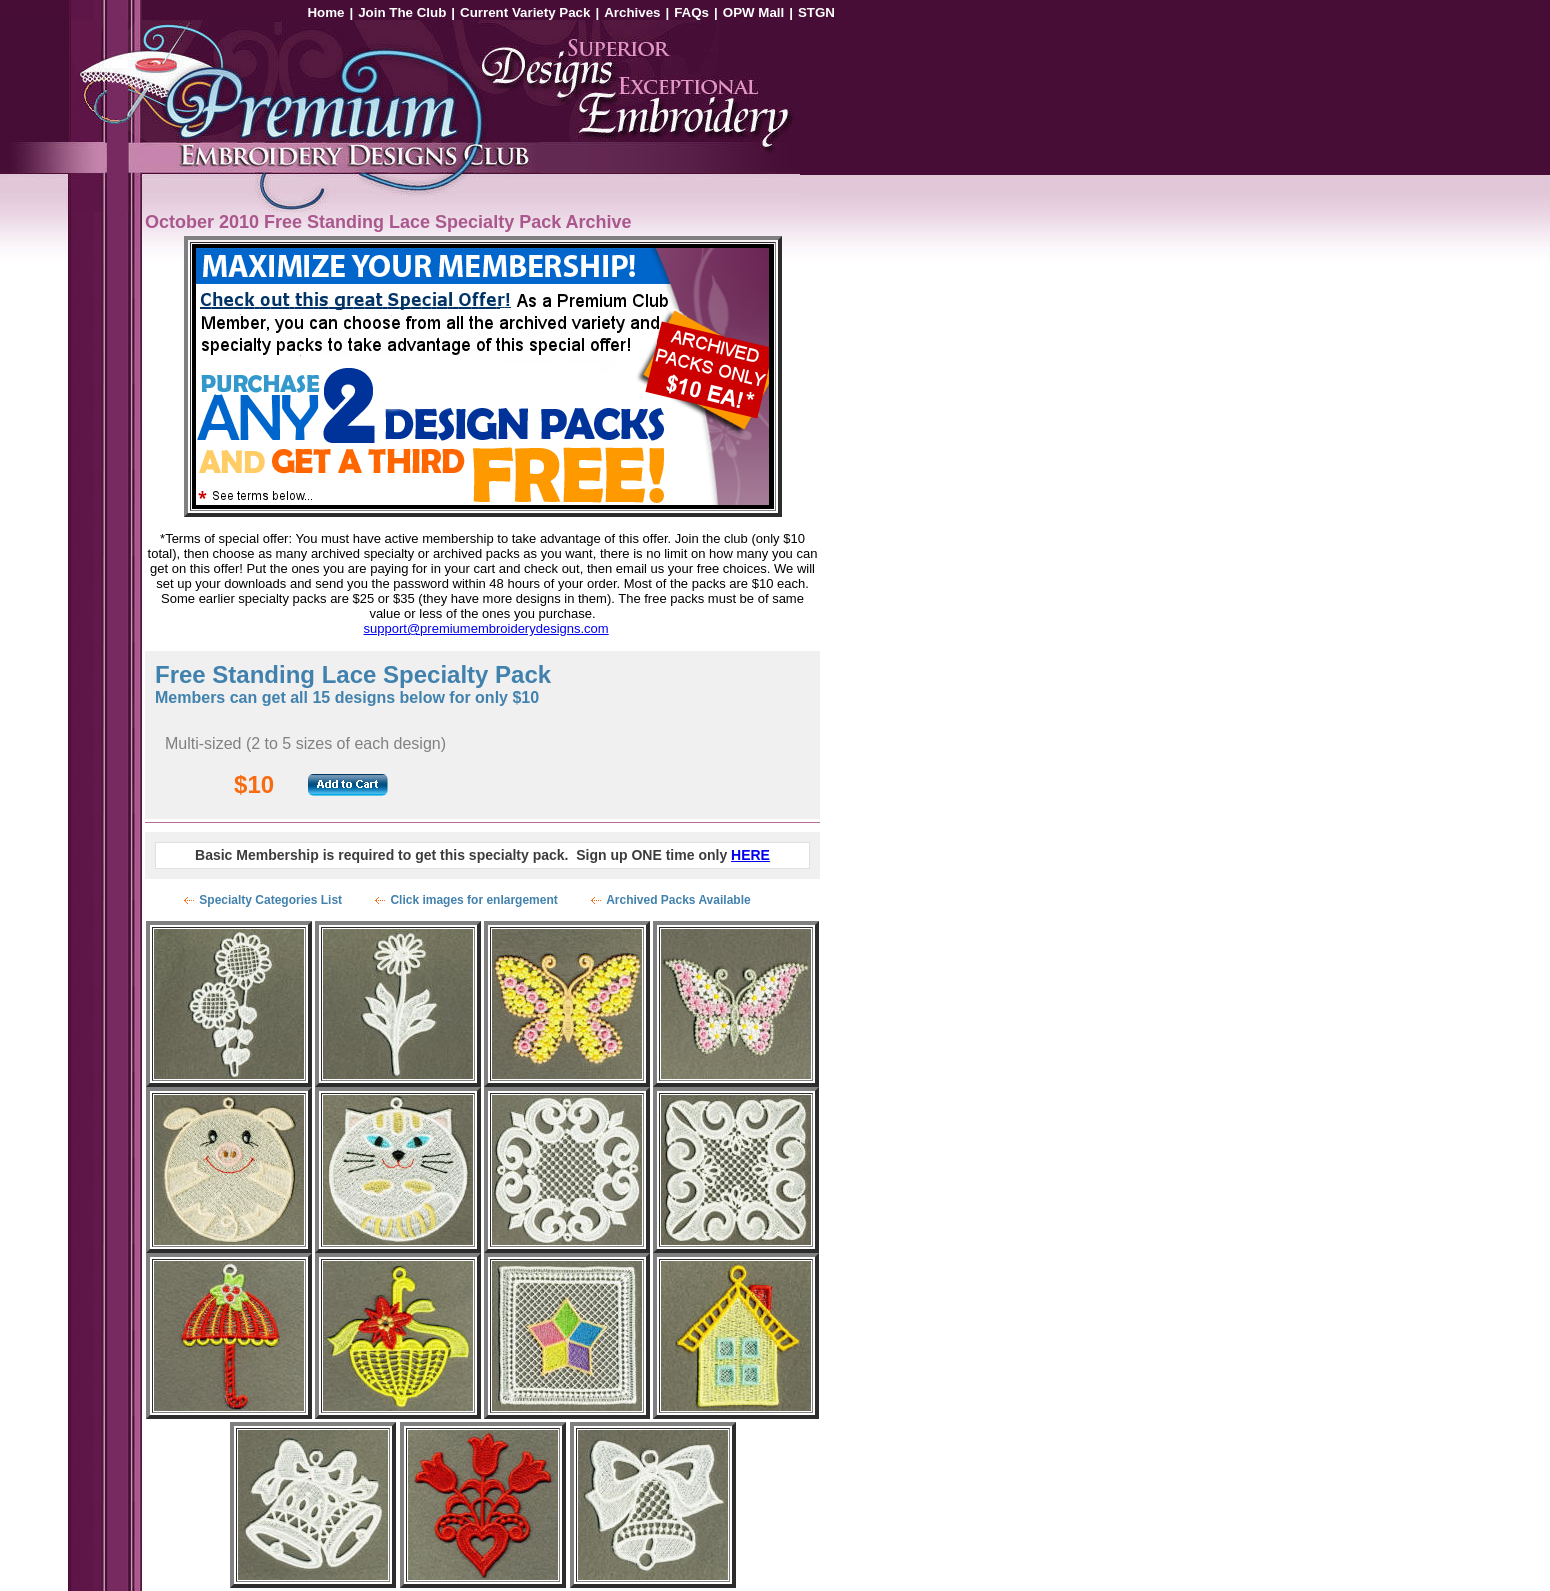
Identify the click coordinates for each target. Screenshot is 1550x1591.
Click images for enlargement (473, 900)
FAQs (691, 12)
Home (325, 12)
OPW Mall (753, 12)
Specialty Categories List (270, 900)
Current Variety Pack (525, 12)
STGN (816, 12)
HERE (750, 855)
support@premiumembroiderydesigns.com (486, 628)
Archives (632, 12)
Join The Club (402, 12)
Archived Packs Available (678, 900)
